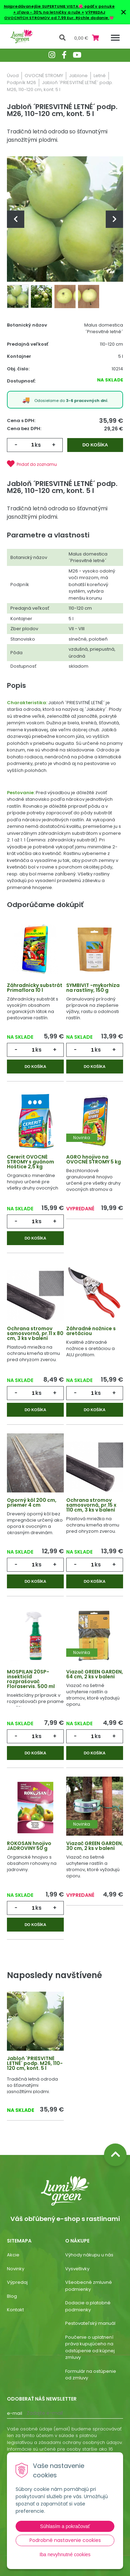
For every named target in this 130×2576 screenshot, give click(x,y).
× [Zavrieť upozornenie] (123, 12)
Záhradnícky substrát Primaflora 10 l (34, 988)
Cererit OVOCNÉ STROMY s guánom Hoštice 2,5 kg (30, 1161)
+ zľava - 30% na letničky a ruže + (48, 12)
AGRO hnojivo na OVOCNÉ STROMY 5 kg (93, 1159)
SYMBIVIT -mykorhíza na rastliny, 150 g (93, 988)
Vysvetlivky (77, 2268)
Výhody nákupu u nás (89, 2255)
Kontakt (15, 2309)
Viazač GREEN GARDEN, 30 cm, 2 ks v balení (94, 1846)
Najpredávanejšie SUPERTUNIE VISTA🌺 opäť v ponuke (59, 6)
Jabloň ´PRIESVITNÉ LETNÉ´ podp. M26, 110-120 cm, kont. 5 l (35, 2063)
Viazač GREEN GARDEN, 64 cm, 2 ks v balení (94, 1674)
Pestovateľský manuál (90, 2323)
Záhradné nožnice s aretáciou (91, 1331)
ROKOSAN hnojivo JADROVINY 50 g (29, 1846)
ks (38, 444)
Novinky (15, 2268)
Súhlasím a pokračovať (65, 2526)
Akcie (13, 2255)
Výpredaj (17, 2282)
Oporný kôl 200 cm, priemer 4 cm (32, 1502)
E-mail (14, 2413)
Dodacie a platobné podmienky (88, 2306)
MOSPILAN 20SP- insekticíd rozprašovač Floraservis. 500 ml (31, 1679)
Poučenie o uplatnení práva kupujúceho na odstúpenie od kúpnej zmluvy (90, 2347)
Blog (12, 2296)
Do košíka (95, 444)
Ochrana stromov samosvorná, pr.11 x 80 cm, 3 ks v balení (35, 1333)
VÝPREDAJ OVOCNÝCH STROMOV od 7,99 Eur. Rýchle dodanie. (56, 15)
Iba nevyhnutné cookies (65, 2554)
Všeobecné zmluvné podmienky (88, 2286)
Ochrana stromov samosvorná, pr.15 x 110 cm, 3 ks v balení (91, 1505)
